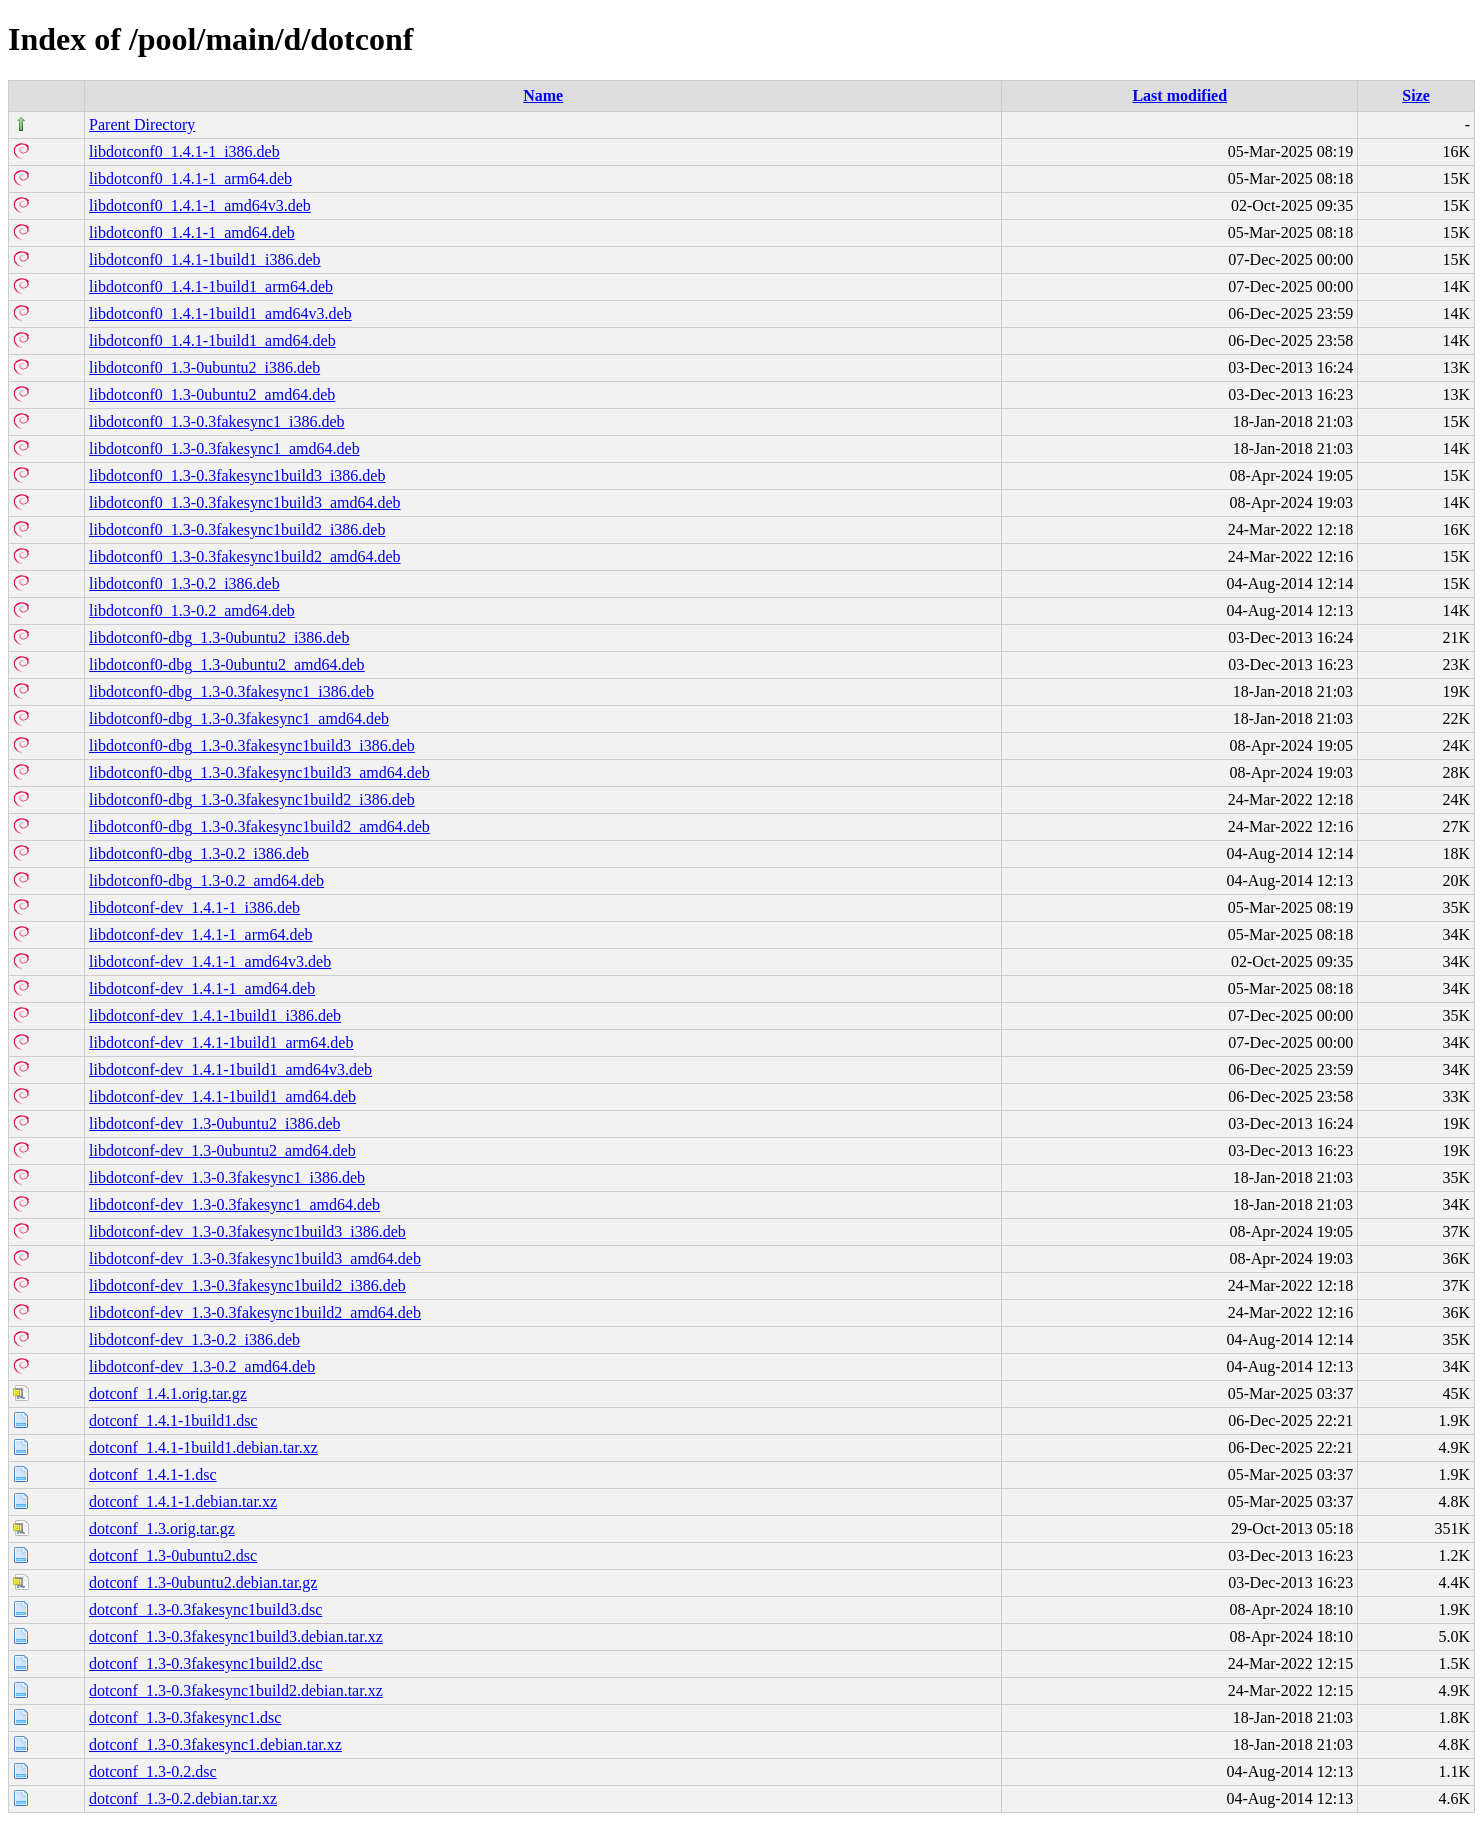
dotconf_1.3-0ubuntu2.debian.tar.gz (203, 1582)
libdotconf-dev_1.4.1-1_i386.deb (194, 907)
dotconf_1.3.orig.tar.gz (162, 1528)
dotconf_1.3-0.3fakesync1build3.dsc (205, 1609)
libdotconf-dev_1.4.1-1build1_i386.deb (215, 1015)
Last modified (1179, 95)
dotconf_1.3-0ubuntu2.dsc (173, 1555)
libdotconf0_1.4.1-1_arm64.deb (190, 178)
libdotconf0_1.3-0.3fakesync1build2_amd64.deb (245, 556)
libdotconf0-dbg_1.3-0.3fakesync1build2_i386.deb (252, 799)
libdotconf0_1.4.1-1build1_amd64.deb (212, 340)
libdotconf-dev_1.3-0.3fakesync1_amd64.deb (234, 1204)
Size (1416, 95)
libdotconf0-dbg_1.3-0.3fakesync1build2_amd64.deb (259, 826)
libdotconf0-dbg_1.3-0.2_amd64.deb (206, 880)
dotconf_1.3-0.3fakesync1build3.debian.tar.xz (236, 1636)
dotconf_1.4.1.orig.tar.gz (168, 1393)
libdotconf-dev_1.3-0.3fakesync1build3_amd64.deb (255, 1258)
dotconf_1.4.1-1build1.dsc (173, 1420)
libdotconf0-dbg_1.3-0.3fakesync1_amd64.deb (239, 718)
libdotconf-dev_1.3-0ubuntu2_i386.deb (215, 1123)
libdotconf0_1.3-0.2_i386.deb (184, 583)
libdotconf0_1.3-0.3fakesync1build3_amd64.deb (245, 502)
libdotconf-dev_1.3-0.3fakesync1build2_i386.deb (247, 1285)
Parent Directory (142, 124)
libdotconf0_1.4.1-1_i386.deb (184, 151)
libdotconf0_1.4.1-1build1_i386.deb (205, 259)
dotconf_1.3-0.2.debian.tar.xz (183, 1798)
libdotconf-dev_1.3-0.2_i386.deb (194, 1339)
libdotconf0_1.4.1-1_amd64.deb (192, 232)
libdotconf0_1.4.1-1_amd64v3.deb (200, 205)
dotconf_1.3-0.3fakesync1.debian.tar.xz (215, 1744)
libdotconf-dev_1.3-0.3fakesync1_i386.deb (227, 1177)
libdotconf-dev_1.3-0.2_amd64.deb (202, 1366)
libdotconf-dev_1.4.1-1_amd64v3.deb (210, 961)
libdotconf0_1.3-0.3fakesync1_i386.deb (217, 421)
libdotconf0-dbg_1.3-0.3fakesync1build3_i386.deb (252, 745)
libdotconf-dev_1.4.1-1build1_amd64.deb (222, 1096)
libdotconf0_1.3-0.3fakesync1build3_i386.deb (237, 475)
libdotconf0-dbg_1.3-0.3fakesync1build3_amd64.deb (259, 772)
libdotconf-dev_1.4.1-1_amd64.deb (202, 988)
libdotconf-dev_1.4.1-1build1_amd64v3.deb (230, 1069)
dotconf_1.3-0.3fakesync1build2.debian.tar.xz (236, 1690)
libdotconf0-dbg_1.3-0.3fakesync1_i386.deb (231, 691)
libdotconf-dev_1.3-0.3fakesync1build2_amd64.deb (255, 1312)
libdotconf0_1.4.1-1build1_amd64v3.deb (220, 313)
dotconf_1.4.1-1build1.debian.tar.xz (203, 1447)
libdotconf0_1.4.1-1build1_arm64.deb (211, 286)
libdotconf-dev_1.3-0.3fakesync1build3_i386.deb (247, 1231)
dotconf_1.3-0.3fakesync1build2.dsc (205, 1663)
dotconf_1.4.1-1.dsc (153, 1474)
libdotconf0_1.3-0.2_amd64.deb (192, 610)
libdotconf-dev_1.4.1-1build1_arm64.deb (221, 1042)
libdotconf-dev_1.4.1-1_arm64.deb (201, 934)
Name (543, 95)
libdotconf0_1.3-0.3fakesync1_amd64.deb (224, 448)
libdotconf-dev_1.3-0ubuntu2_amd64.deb (222, 1150)
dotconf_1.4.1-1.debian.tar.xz (183, 1501)
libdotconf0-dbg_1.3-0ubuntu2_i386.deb (219, 637)
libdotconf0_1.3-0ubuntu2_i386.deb (204, 367)
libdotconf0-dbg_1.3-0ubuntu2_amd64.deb (227, 664)
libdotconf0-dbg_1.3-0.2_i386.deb (199, 853)
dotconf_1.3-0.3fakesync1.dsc (185, 1717)
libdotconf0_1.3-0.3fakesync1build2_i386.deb (237, 529)
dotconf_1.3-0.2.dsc (153, 1771)
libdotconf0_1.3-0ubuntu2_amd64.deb (212, 394)
